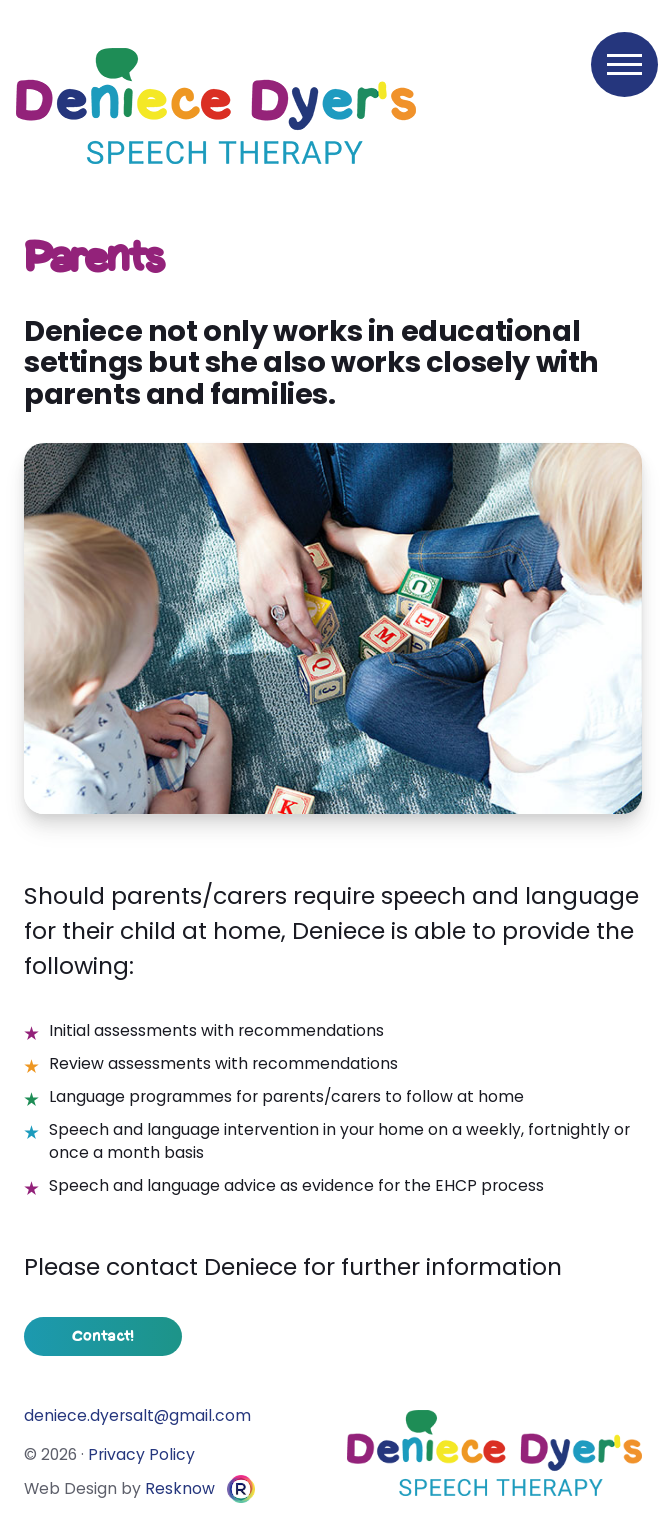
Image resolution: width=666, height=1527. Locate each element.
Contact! (103, 1336)
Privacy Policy (141, 1454)
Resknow (180, 1488)
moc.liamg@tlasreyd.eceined (137, 1415)
